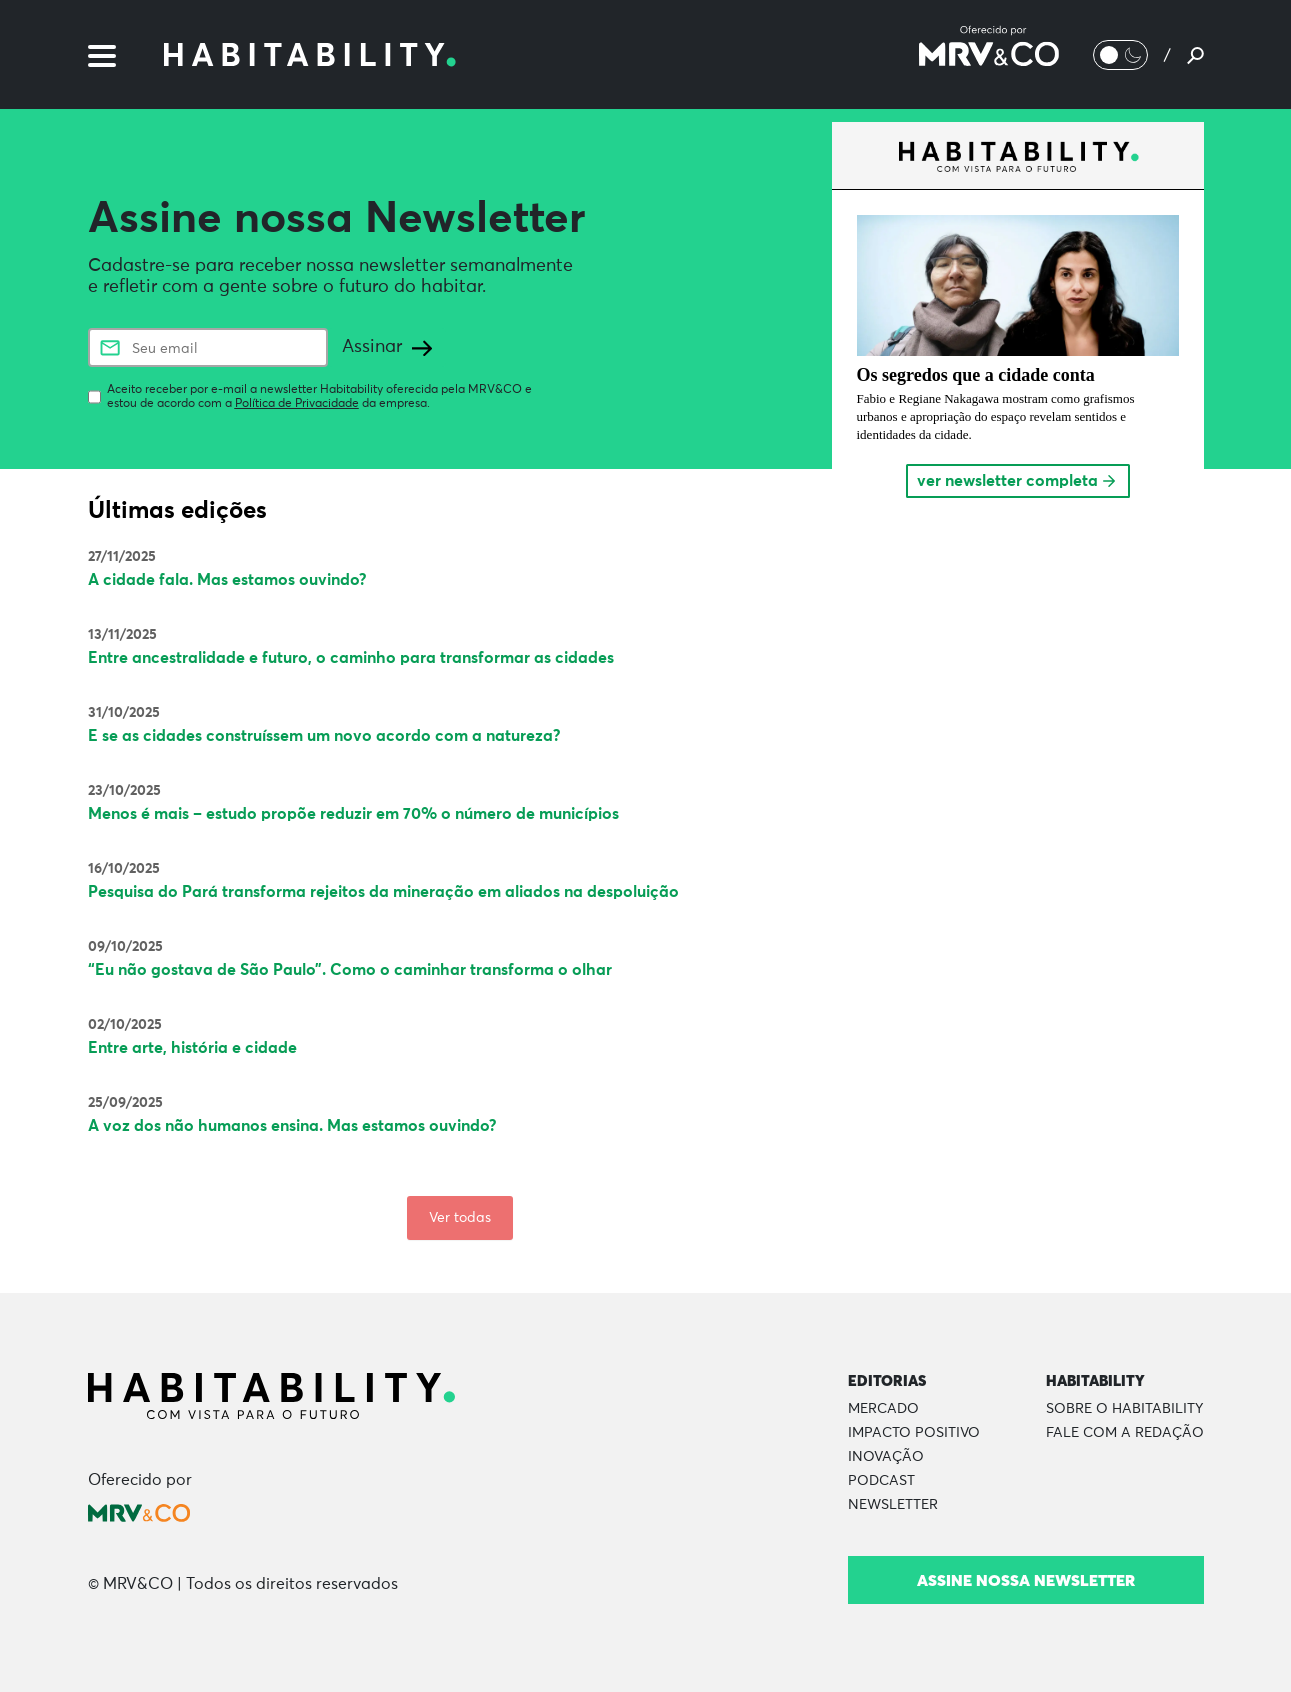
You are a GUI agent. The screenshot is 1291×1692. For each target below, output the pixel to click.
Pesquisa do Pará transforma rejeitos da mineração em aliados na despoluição (383, 892)
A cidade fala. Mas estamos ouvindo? (227, 580)
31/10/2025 (124, 713)
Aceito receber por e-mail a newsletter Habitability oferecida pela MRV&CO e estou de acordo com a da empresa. (319, 397)
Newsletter (893, 1505)
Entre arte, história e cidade (192, 1048)
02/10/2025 (125, 1025)
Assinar (387, 347)
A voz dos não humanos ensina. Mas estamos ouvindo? (292, 1126)
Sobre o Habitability (1124, 1409)
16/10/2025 (124, 869)
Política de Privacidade (297, 404)
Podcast (881, 1481)
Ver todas (460, 1218)
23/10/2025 (124, 791)
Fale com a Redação (1125, 1433)
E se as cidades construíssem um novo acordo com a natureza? (324, 736)
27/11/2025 (122, 557)
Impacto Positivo (914, 1433)
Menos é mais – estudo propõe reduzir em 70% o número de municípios (353, 814)
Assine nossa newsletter (1026, 1580)
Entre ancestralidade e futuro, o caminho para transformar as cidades (351, 658)
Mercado (883, 1409)
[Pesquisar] (1195, 55)
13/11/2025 (122, 635)
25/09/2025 (125, 1103)
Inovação (886, 1457)
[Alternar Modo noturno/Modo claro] (1120, 55)
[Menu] (102, 54)
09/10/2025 (125, 947)
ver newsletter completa (1017, 481)
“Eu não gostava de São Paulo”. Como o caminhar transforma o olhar (350, 970)
